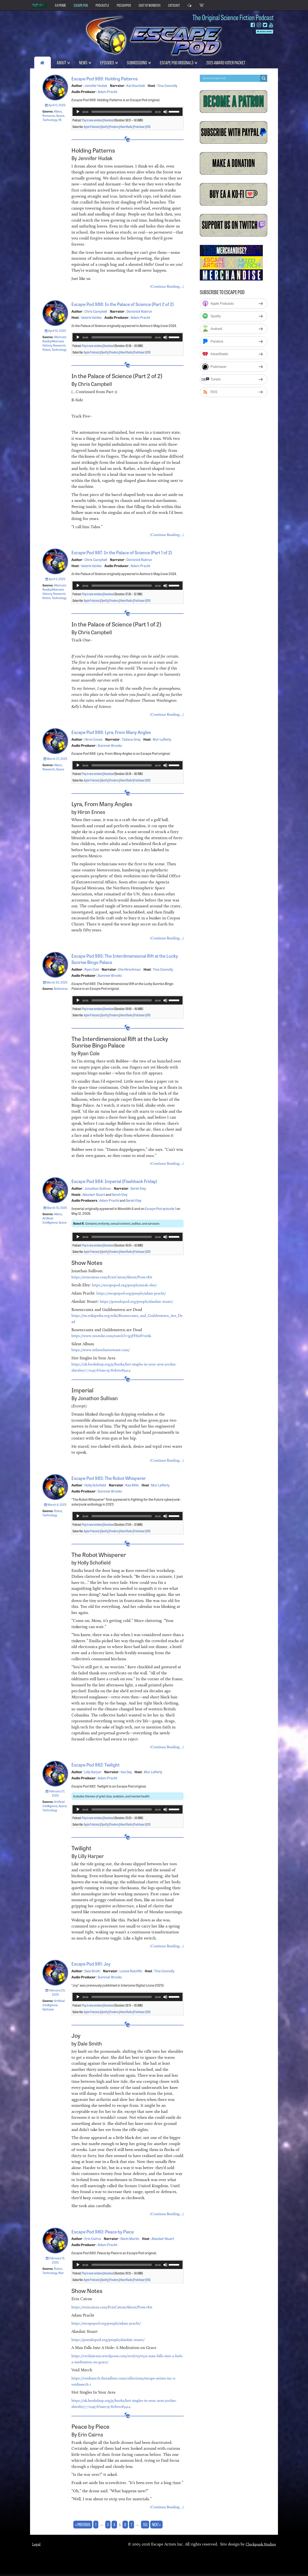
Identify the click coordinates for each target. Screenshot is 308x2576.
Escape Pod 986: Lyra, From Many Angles (123, 746)
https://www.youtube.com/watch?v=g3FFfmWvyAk (116, 1357)
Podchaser (139, 126)
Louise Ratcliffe (131, 1994)
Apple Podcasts (92, 126)
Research (59, 346)
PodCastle (102, 5)
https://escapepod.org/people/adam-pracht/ (135, 1315)
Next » (156, 2549)
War (61, 2297)
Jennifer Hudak (95, 85)
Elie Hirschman (129, 984)
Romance (48, 115)
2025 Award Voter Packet (225, 62)
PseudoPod (124, 5)
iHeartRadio (126, 126)
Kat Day (126, 1794)
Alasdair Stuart (94, 1216)
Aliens (58, 111)
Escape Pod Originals (177, 62)
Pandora (114, 126)
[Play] (78, 112)
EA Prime (60, 5)
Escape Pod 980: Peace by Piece (112, 2255)
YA (60, 120)
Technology (49, 120)
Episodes (107, 62)
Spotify (104, 126)
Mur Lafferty (162, 753)
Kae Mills (132, 1507)
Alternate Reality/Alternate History (54, 341)
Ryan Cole (91, 984)
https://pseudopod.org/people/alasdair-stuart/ (141, 1323)
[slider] (122, 112)
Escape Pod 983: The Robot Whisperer (120, 1499)
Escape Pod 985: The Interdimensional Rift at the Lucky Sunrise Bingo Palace (125, 973)
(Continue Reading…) (165, 286)
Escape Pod (81, 5)
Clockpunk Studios (259, 2568)
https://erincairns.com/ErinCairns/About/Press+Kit (117, 1299)
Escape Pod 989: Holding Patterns (114, 77)
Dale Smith (92, 1994)
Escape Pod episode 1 (160, 1231)
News (83, 62)
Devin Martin (129, 2263)
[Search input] (231, 78)
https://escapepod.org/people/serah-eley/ (128, 1307)
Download (109, 119)
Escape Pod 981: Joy (96, 1986)
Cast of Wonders (150, 5)
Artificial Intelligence (49, 1236)
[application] (127, 112)
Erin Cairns (92, 2263)
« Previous (82, 2549)
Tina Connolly (167, 85)
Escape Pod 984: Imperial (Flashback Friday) (118, 1199)
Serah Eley (138, 1210)
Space (60, 115)
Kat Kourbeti (135, 85)
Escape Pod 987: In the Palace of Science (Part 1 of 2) (122, 562)
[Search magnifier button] (263, 78)
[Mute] (165, 112)
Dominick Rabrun (139, 318)
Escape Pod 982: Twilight (102, 1787)
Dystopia (48, 2033)
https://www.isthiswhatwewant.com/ (104, 1371)
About (62, 62)
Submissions (137, 62)
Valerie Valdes (91, 324)
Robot (46, 350)
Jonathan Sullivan (97, 1210)
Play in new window (92, 119)
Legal (36, 2568)
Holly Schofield (95, 1507)
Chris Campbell (95, 318)
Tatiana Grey (131, 753)
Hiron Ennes (93, 753)
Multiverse (61, 1004)
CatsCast (174, 5)
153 (145, 2549)
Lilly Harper (92, 1794)
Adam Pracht (107, 91)
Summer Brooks (110, 760)
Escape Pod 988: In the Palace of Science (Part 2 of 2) (123, 307)
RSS (148, 126)
